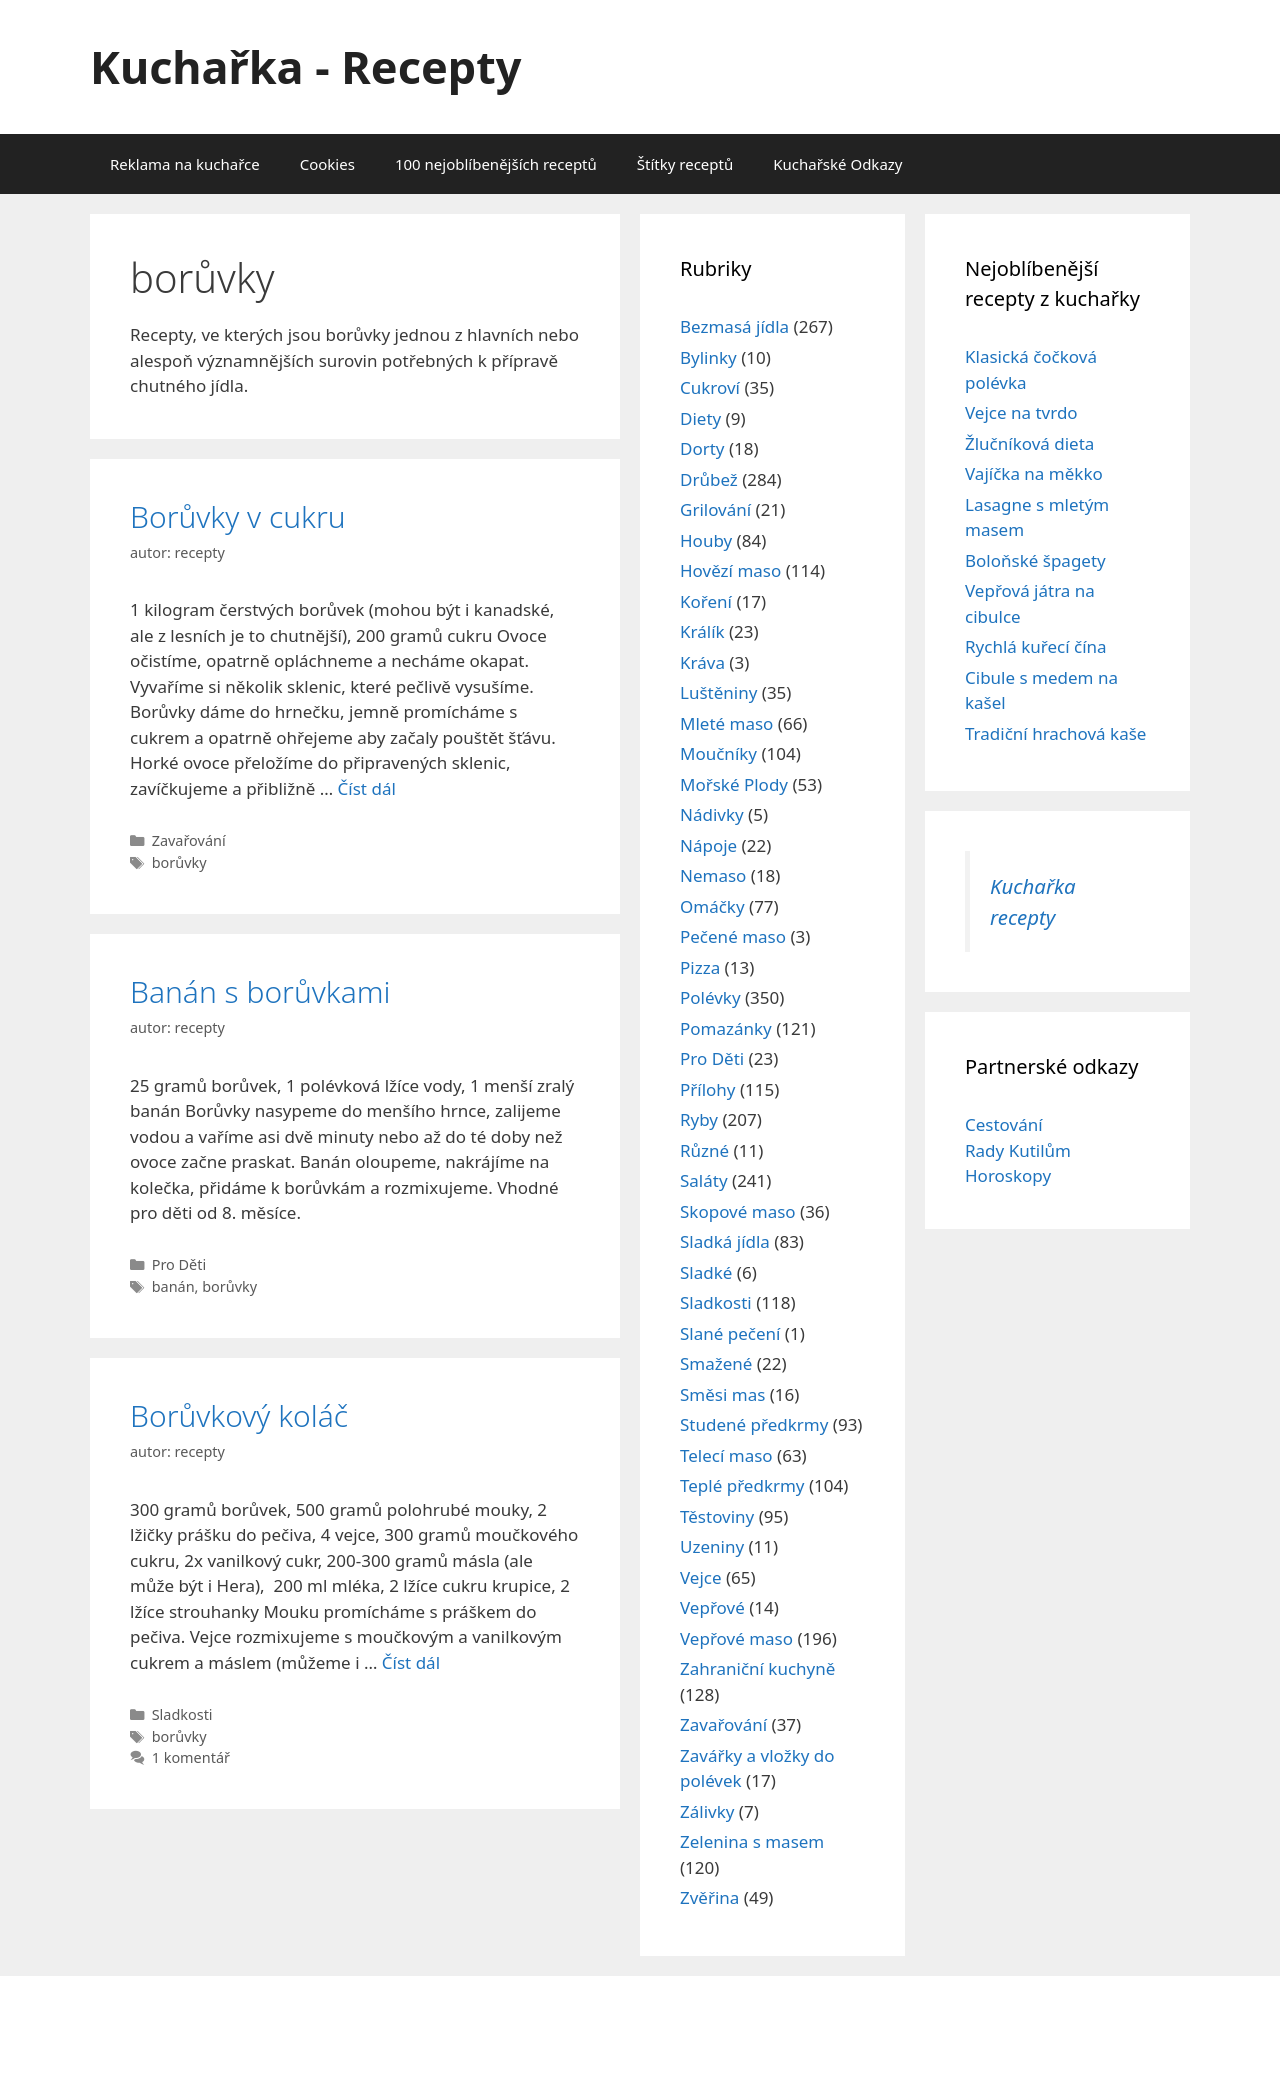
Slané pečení (730, 1333)
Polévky (710, 997)
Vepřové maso (736, 1638)
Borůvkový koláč (239, 1415)
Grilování (715, 509)
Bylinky (708, 357)
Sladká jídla (725, 1241)
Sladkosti (182, 1714)
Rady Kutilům (1018, 1150)
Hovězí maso (730, 570)
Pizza (700, 967)
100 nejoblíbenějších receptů (496, 164)
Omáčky (712, 906)
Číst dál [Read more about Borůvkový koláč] (411, 1662)
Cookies (327, 164)
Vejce (701, 1577)
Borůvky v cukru (238, 516)
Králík (702, 631)
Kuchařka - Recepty (305, 66)
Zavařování (189, 840)
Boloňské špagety (1035, 560)
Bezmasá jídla (734, 326)
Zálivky (707, 1811)
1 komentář (191, 1757)
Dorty (702, 448)
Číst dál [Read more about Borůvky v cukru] (367, 788)
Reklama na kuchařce (185, 164)
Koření (706, 601)
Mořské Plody (734, 784)
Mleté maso (726, 723)
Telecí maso (726, 1455)
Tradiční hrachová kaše (1055, 733)
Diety (700, 418)
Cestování (1004, 1124)
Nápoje (708, 845)
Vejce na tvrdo (1021, 412)
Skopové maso (738, 1211)
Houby (706, 540)
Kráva (702, 662)
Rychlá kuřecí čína (1036, 646)
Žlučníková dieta (1029, 443)
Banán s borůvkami (260, 991)
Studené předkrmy (754, 1424)
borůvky (179, 862)
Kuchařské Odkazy (837, 164)
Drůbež (709, 479)
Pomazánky (726, 1028)
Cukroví (710, 387)
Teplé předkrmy (742, 1485)
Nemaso (713, 875)
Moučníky (718, 753)
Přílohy (708, 1089)
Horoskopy (1008, 1175)
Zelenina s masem (752, 1841)
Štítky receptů (685, 164)
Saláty (704, 1180)
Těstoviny (717, 1516)
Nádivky (712, 814)
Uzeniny (712, 1546)
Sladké (706, 1272)
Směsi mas (722, 1394)
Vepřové (712, 1607)
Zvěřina (709, 1897)
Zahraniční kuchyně (757, 1668)
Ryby (699, 1119)
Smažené (716, 1363)
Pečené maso (733, 936)
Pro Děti (179, 1264)
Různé (704, 1150)
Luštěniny (718, 692)
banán (173, 1286)
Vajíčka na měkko (1034, 473)
